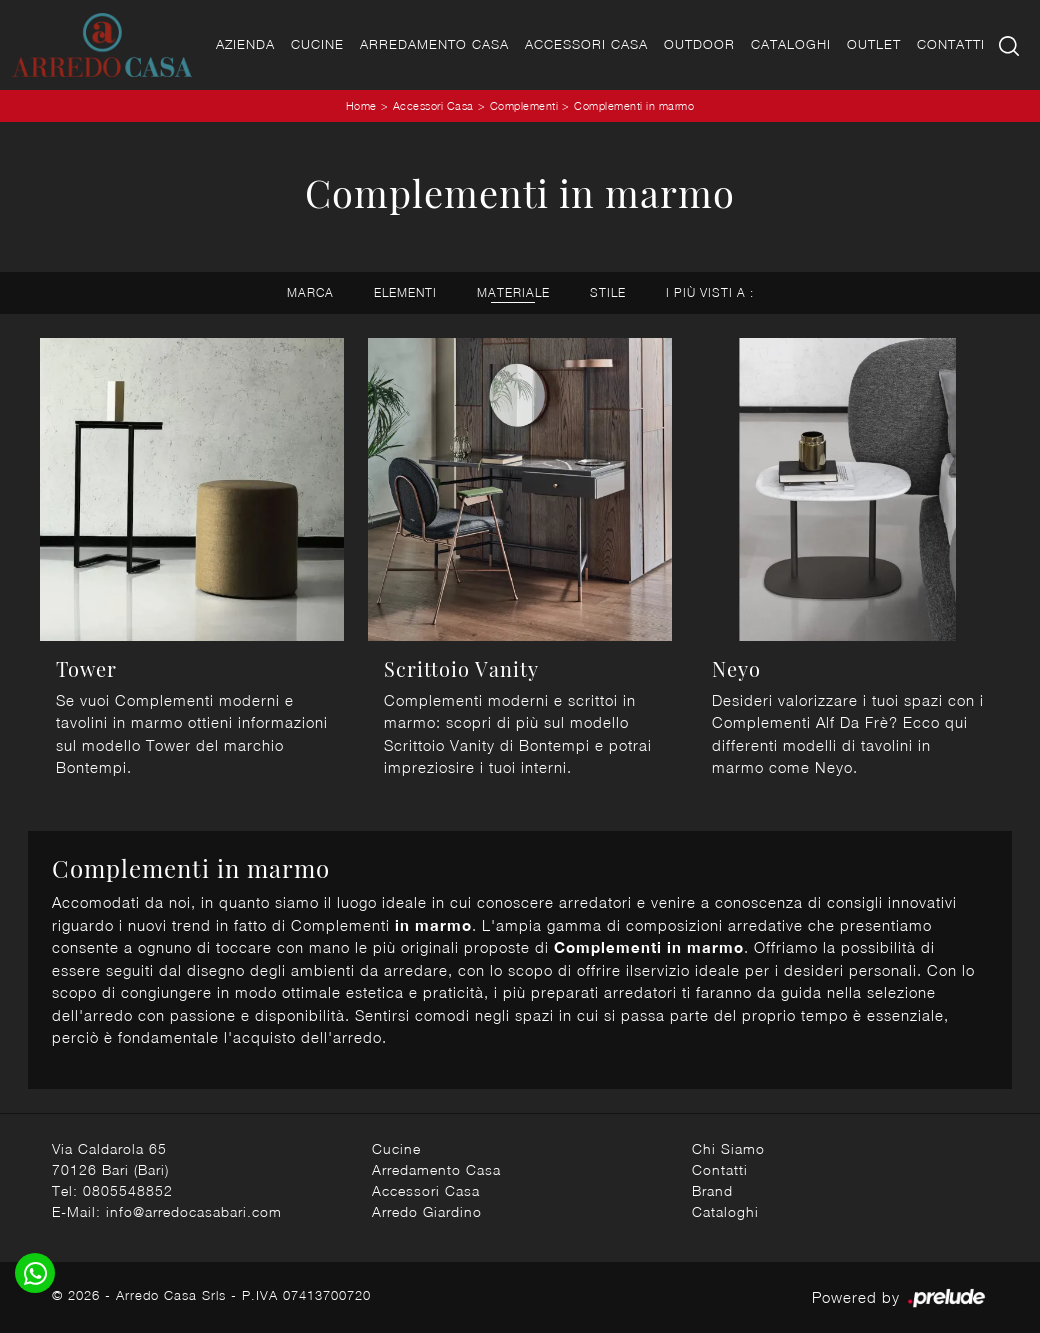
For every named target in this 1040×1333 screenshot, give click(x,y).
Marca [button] (310, 292)
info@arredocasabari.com (194, 1211)
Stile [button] (608, 292)
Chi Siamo (728, 1148)
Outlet (874, 44)
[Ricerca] (1010, 44)
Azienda (245, 44)
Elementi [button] (405, 292)
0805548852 (128, 1190)
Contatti (951, 44)
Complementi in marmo (634, 105)
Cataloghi (791, 44)
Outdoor (699, 44)
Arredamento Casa (434, 44)
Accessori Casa (586, 44)
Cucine (317, 44)
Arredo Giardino (427, 1211)
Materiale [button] (513, 292)
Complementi (524, 105)
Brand (712, 1190)
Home (361, 105)
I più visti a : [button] (710, 292)
